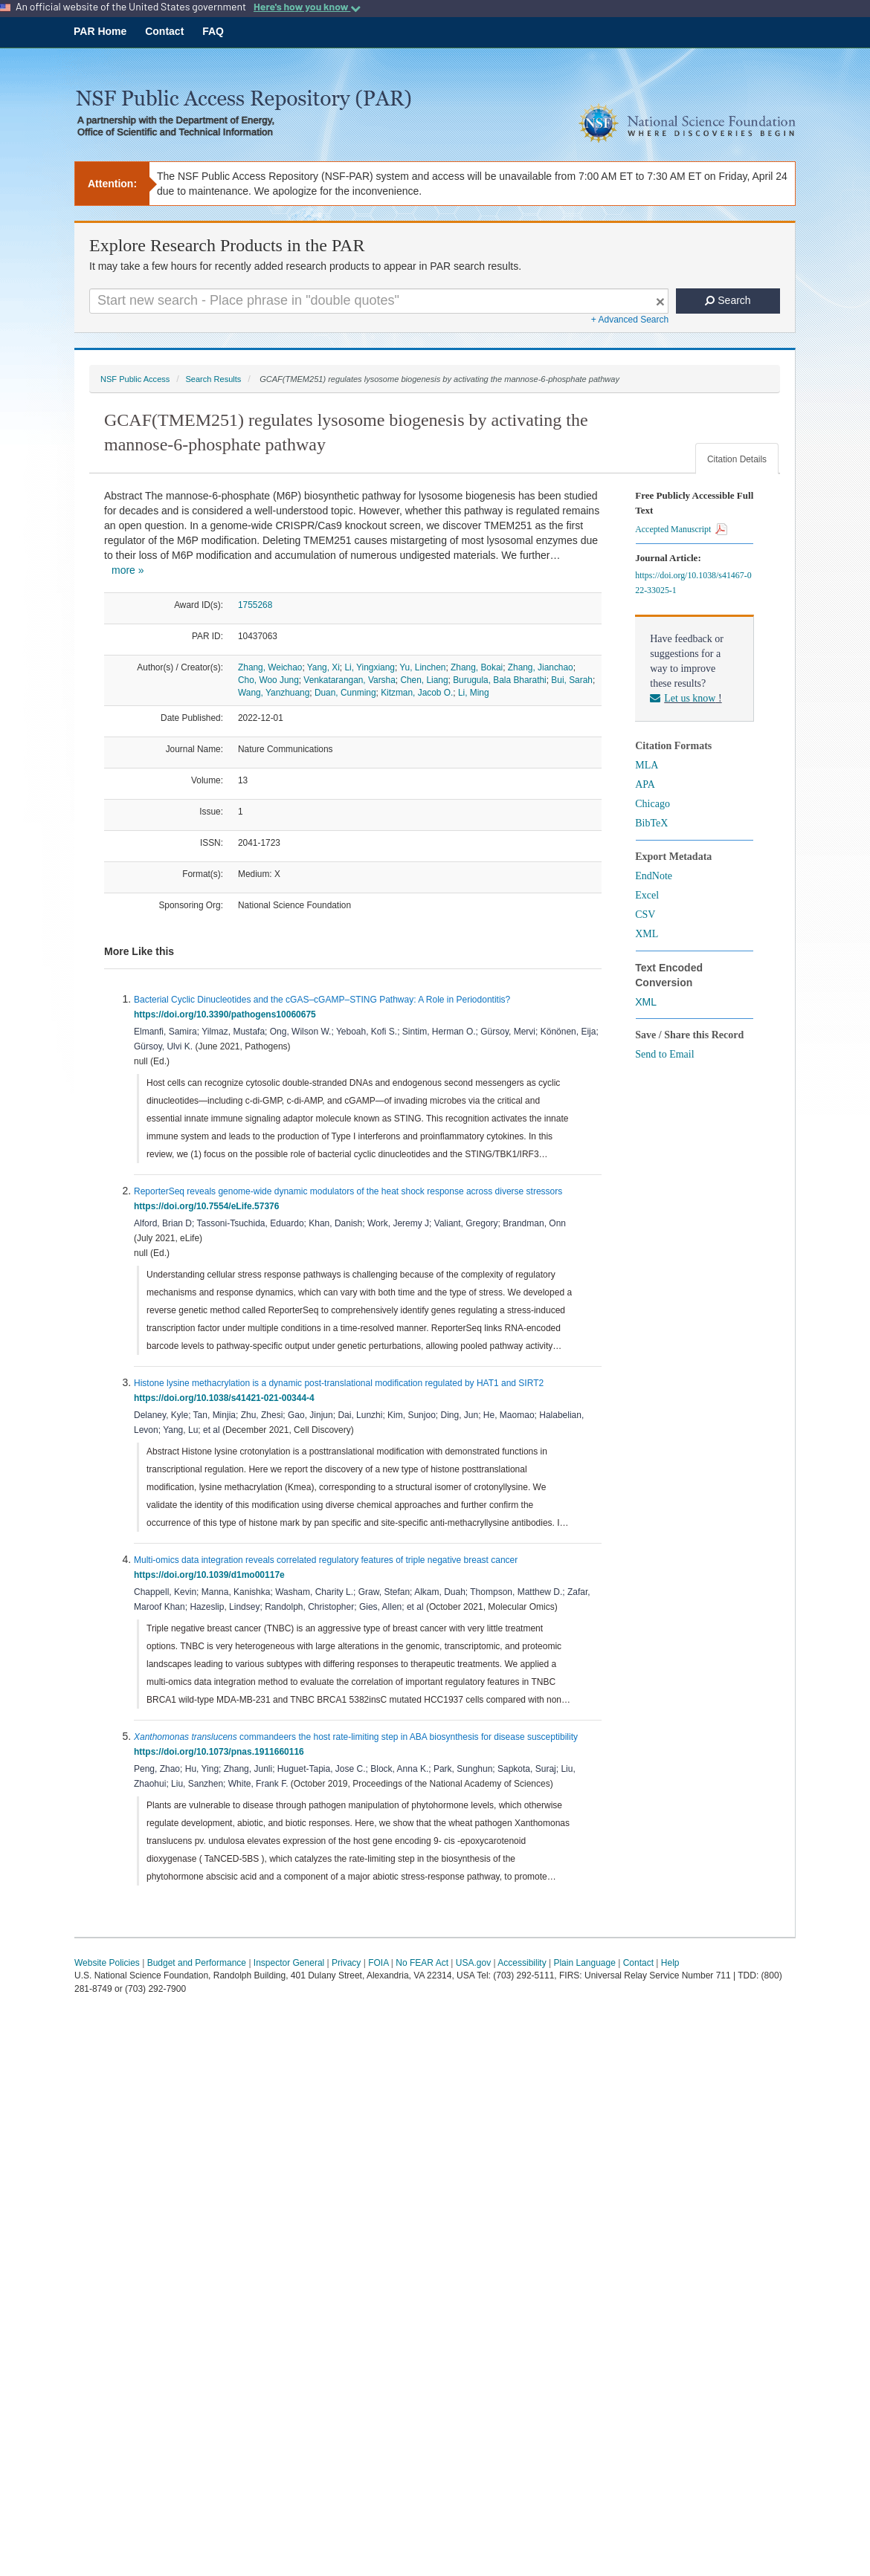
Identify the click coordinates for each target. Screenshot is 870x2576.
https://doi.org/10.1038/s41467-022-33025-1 (693, 582)
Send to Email (664, 1054)
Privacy (346, 1963)
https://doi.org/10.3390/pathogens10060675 (227, 1014)
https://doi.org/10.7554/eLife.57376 (209, 1206)
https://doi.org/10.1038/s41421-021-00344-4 (226, 1398)
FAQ (213, 31)
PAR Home (100, 31)
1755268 (255, 605)
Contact (164, 31)
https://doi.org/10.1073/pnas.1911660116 (221, 1752)
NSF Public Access (135, 379)
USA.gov (473, 1963)
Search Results (213, 379)
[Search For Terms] (378, 301)
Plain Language (584, 1963)
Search (727, 300)
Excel (647, 895)
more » (128, 570)
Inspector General (289, 1963)
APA (645, 784)
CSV (645, 914)
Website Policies (107, 1963)
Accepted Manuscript (681, 529)
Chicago (652, 803)
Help (670, 1963)
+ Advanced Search (629, 319)
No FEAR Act (422, 1963)
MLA (646, 765)
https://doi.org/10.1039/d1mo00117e (211, 1575)
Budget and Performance (196, 1963)
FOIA (378, 1963)
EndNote (653, 875)
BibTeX (651, 823)
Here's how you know (307, 6)
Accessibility (521, 1963)
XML (646, 933)
